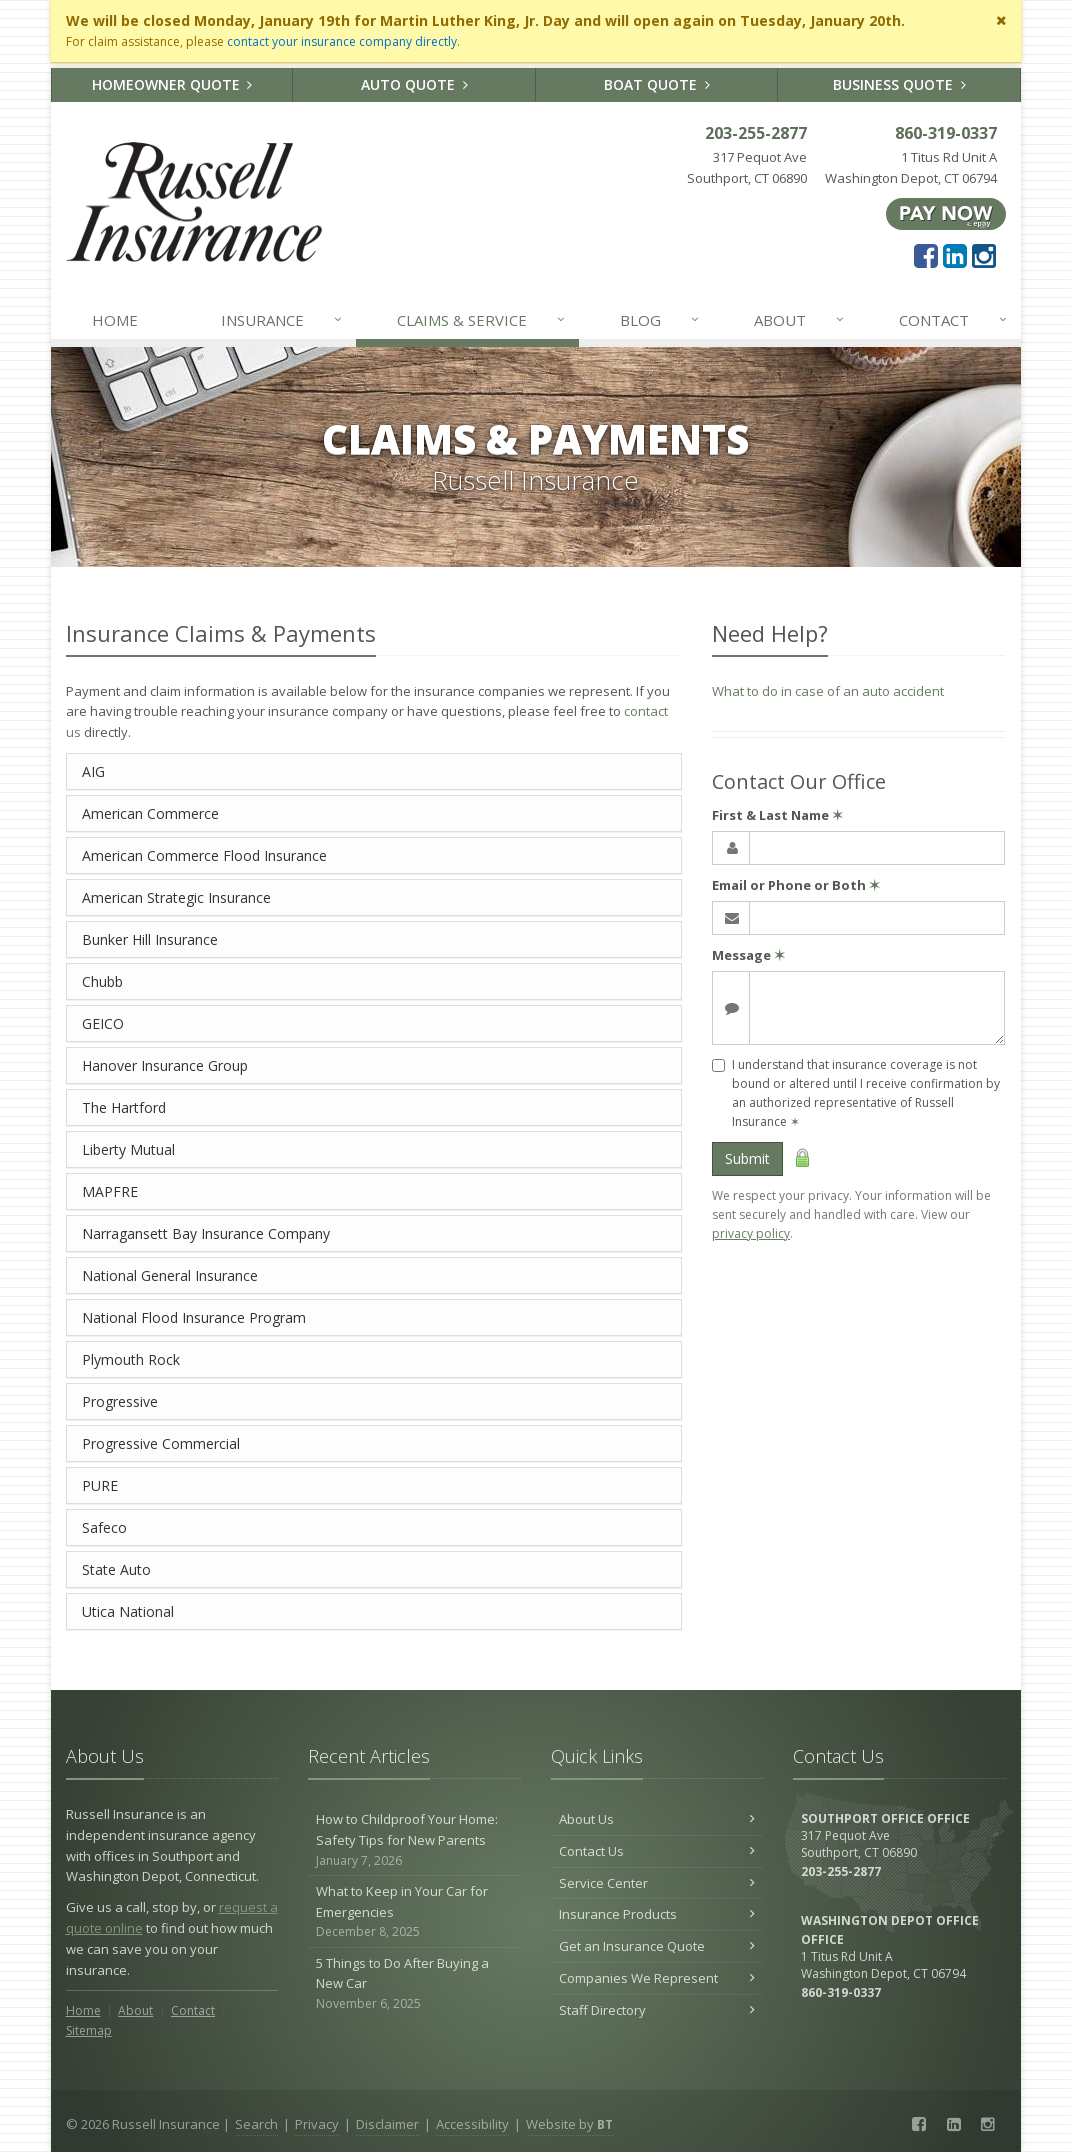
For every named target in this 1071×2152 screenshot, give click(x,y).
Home (115, 320)
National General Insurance (170, 1275)
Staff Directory (657, 2010)
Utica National (128, 1611)
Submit (747, 1158)
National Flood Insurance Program (194, 1317)
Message (748, 955)
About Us (657, 1819)
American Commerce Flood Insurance (204, 855)
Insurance (282, 320)
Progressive (120, 1401)
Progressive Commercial (161, 1443)
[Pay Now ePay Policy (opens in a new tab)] (946, 212)
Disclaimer (387, 2124)
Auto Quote (414, 84)
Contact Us (657, 1851)
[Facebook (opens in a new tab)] (926, 255)
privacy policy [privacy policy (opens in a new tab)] (751, 1233)
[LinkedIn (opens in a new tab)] (955, 255)
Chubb (102, 981)
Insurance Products (657, 1914)
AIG (93, 771)
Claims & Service (482, 320)
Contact (954, 320)
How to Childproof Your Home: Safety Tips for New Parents (414, 1840)
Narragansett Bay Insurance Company (206, 1233)
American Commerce (150, 813)
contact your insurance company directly (342, 41)
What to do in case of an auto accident (828, 691)
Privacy (317, 2124)
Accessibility (472, 2124)
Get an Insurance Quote (657, 1946)
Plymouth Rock (131, 1359)
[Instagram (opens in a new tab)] (984, 255)
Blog (660, 320)
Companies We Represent (657, 1978)
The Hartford (124, 1107)
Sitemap (89, 2030)
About (800, 320)
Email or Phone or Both (796, 885)
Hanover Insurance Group (165, 1065)
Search (256, 2124)
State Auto (116, 1569)
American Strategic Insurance (176, 897)
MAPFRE (110, 1191)
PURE (100, 1485)
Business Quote (899, 84)
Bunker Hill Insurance (150, 939)
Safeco (104, 1527)
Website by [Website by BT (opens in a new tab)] (569, 2124)
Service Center (657, 1883)
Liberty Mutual (128, 1149)
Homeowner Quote (172, 84)
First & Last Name (777, 815)
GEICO (103, 1023)
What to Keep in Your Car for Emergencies (414, 1912)
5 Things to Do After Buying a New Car (414, 1984)
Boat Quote (657, 84)
